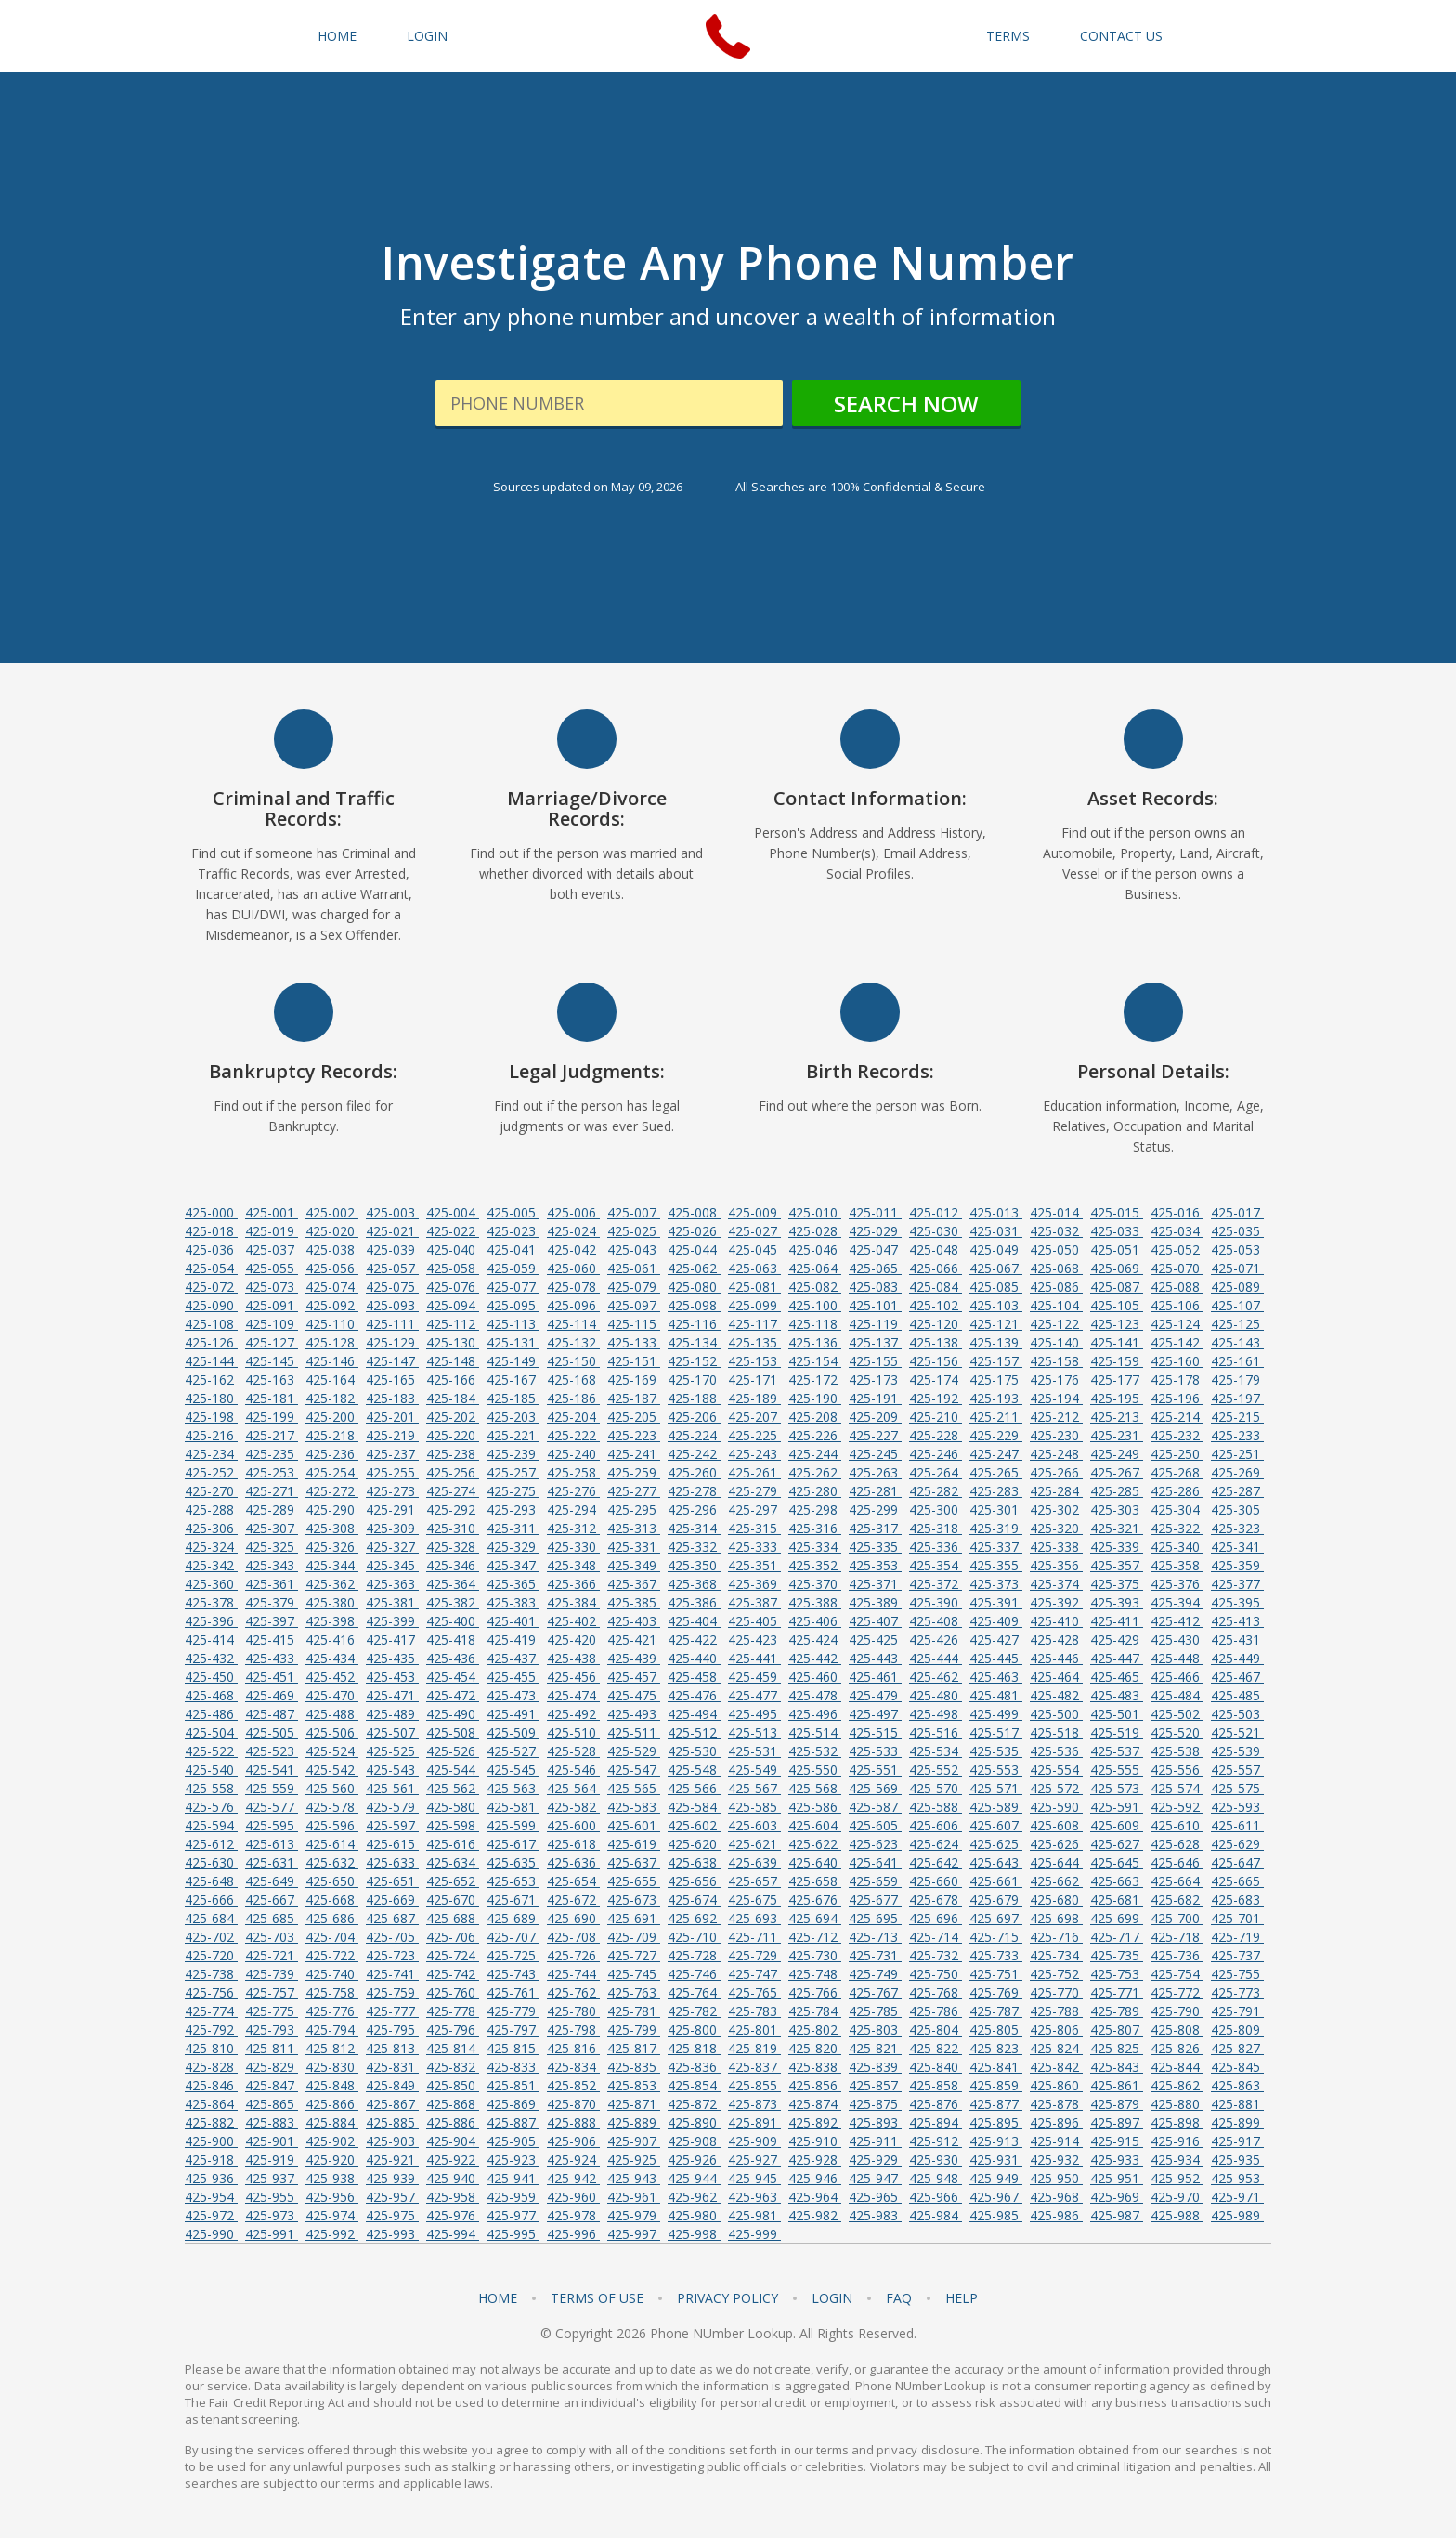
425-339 (1116, 1546)
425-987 (1116, 2215)
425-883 (271, 2122)
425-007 (633, 1212)
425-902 (332, 2141)
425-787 (995, 2011)
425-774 (211, 2011)
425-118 (814, 1324)
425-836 (694, 2067)
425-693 (754, 1918)
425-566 (694, 1788)
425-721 (271, 1955)
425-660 (935, 1881)
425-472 (452, 1695)
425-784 (814, 2011)
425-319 (995, 1528)
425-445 (995, 1658)
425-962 (694, 2197)
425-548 (694, 1769)
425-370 (814, 1584)
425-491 (513, 1714)
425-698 (1056, 1918)
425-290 (332, 1509)
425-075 (392, 1286)
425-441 (754, 1658)
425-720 (211, 1955)
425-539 (1237, 1751)
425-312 (573, 1528)
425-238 (452, 1454)
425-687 (392, 1918)
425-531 (754, 1751)
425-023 (513, 1231)
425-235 (271, 1454)
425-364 (452, 1584)
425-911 (875, 2141)
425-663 (1116, 1881)
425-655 (633, 1881)
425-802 (814, 2029)
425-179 (1237, 1379)
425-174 (935, 1379)
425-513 (754, 1732)
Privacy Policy (727, 2298)
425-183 (392, 1398)
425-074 (332, 1286)
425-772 (1176, 1992)
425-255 (392, 1472)
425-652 (452, 1881)
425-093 (392, 1305)
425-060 (573, 1268)
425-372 (935, 1584)
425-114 (573, 1324)
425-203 (513, 1416)
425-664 (1176, 1881)
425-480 (935, 1695)
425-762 (573, 1992)
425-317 (875, 1528)
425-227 (875, 1435)
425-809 (1237, 2029)
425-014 (1056, 1212)
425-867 (392, 2104)
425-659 (875, 1881)
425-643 (995, 1862)
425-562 (452, 1788)
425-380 (332, 1602)
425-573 (1116, 1788)
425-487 (271, 1714)
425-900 (211, 2141)
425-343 (271, 1565)
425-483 (1116, 1695)
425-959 (513, 2197)
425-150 (573, 1361)
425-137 (875, 1342)
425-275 (513, 1491)
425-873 (754, 2104)
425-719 (1237, 1937)
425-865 (271, 2104)
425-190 (814, 1398)
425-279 (754, 1491)
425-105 (1116, 1305)
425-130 (452, 1342)
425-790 (1176, 2011)
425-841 (995, 2067)
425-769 (995, 1992)
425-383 (513, 1602)
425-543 (392, 1769)
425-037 (271, 1249)
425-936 (211, 2178)
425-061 (633, 1268)
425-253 (271, 1472)
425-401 (513, 1621)
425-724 (452, 1955)
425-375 (1116, 1584)
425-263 (875, 1472)
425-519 (1116, 1732)
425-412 (1176, 1621)
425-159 (1116, 1361)
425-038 (332, 1249)
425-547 (633, 1769)
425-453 (392, 1676)
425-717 (1116, 1937)
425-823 (995, 2048)
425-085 (995, 1286)
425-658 (814, 1881)
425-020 (332, 1231)
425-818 (694, 2048)
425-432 (211, 1658)
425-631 (271, 1862)
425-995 (513, 2234)
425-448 (1176, 1658)
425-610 (1176, 1825)
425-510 (573, 1732)
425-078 (573, 1286)
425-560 (332, 1788)
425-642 (935, 1862)
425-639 (754, 1862)
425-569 (875, 1788)
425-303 (1116, 1509)
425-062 (694, 1268)
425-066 (935, 1268)
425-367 (633, 1584)
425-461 (875, 1676)
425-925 (633, 2159)
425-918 (211, 2159)
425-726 (573, 1955)
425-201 (392, 1416)
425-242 (694, 1454)
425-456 (573, 1676)
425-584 (694, 1807)
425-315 (754, 1528)
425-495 (754, 1714)
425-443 (875, 1658)
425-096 (573, 1305)
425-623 (875, 1844)
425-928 (814, 2159)
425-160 (1176, 1361)
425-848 (332, 2085)
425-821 (875, 2048)
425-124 (1176, 1324)
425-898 (1176, 2122)
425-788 (1056, 2011)
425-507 (392, 1732)
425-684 (211, 1918)
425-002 (332, 1212)
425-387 (754, 1602)
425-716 (1056, 1937)
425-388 (814, 1602)
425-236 (332, 1454)
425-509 (513, 1732)
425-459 (754, 1676)
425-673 (633, 1899)
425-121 (995, 1324)
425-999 (754, 2234)
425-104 (1056, 1305)
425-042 (573, 1249)
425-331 (633, 1546)
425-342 (211, 1565)
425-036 (211, 1249)
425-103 (995, 1305)
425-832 (452, 2067)
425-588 (935, 1807)
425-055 (271, 1268)
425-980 (694, 2215)
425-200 (332, 1416)
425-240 (573, 1454)
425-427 (995, 1639)
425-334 (814, 1546)
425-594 (211, 1825)
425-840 (935, 2067)
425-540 (211, 1769)
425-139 (995, 1342)
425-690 (573, 1918)
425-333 (754, 1546)
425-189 (754, 1398)
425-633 (392, 1862)
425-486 (211, 1714)
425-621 (754, 1844)
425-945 (754, 2178)
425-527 (513, 1751)
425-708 (573, 1937)
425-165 (392, 1379)
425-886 (452, 2122)
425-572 (1056, 1788)
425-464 (1056, 1676)
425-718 (1176, 1937)
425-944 (694, 2178)
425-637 (633, 1862)
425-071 (1237, 1268)
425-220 (452, 1435)
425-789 (1116, 2011)
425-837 (754, 2067)
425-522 (211, 1751)
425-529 (633, 1751)
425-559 (271, 1788)
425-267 (1116, 1472)
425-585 (754, 1807)
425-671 (513, 1899)
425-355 (995, 1565)
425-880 (1176, 2104)
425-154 (814, 1361)
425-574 (1176, 1788)
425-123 (1116, 1324)
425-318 (935, 1528)
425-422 (694, 1639)
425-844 (1176, 2067)
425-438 (573, 1658)
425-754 (1176, 1974)
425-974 (332, 2215)
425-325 (271, 1546)
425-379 (271, 1602)
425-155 (875, 1361)
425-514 (814, 1732)
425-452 (332, 1676)
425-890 (694, 2122)
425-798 (573, 2029)
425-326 (332, 1546)
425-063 (754, 1268)
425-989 (1237, 2215)
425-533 (875, 1751)
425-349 (633, 1565)
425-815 (513, 2048)
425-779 (513, 2011)
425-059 (513, 1268)
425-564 (573, 1788)
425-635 (513, 1862)
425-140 (1056, 1342)
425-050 (1056, 1249)
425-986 (1056, 2215)
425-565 (633, 1788)
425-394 (1176, 1602)
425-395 (1237, 1602)
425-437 (513, 1658)
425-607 (995, 1825)
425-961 (633, 2197)
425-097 (633, 1305)
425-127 (271, 1342)
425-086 (1056, 1286)
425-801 (754, 2029)
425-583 (633, 1807)
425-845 (1237, 2067)
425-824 (1056, 2048)
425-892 (814, 2122)
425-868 (452, 2104)
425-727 (633, 1955)
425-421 (633, 1639)
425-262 (814, 1472)
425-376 (1176, 1584)
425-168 (573, 1379)
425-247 (995, 1454)
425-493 (633, 1714)
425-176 (1056, 1379)
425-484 (1176, 1695)
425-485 (1237, 1695)
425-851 (513, 2085)
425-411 (1116, 1621)
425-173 (875, 1379)
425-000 (211, 1212)
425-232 (1176, 1435)
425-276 (573, 1491)
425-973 (271, 2215)
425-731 (875, 1955)
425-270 (211, 1491)
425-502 (1176, 1714)
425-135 (754, 1342)
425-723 (392, 1955)
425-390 (935, 1602)
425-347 (513, 1565)
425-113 (513, 1324)
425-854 (694, 2085)
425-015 (1116, 1212)
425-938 (332, 2178)
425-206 (694, 1416)
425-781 (633, 2011)
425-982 (814, 2215)
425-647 (1237, 1862)
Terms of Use (597, 2298)
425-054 (211, 1268)
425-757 (271, 1992)
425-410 (1056, 1621)
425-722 (332, 1955)
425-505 (271, 1732)
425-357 (1116, 1565)
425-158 (1056, 1361)
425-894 (935, 2122)
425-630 (211, 1862)
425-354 (935, 1565)
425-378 (211, 1602)
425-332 (694, 1546)
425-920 (332, 2159)
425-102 (935, 1305)
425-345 (392, 1565)
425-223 (633, 1435)
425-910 (814, 2141)
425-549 (754, 1769)
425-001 (271, 1212)
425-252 (211, 1472)
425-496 (814, 1714)
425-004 (452, 1212)
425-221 (513, 1435)
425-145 (271, 1361)
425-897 (1116, 2122)
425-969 (1116, 2197)
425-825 (1116, 2048)
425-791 (1237, 2011)
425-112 (452, 1324)
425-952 (1176, 2178)
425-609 (1116, 1825)
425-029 (875, 1231)
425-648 (211, 1881)
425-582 (573, 1807)
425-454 (452, 1676)
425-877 (995, 2104)
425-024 (573, 1231)
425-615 (392, 1844)
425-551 (875, 1769)
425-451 (271, 1676)
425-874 (814, 2104)
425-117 (754, 1324)
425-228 (935, 1435)
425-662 (1056, 1881)
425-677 (875, 1899)
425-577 (271, 1807)
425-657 (754, 1881)
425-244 (814, 1454)
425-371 (875, 1584)
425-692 (694, 1918)
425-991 (271, 2234)
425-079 (633, 1286)
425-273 (392, 1491)
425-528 (573, 1751)
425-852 (573, 2085)
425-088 (1176, 1286)
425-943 (633, 2178)
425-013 (995, 1212)
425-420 (573, 1639)
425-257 (513, 1472)
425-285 (1116, 1491)
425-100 (814, 1305)
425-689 (513, 1918)
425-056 (332, 1268)
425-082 (814, 1286)
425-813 (392, 2048)
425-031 (995, 1231)
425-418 (452, 1639)
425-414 (211, 1639)
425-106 (1176, 1305)
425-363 (392, 1584)
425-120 (935, 1324)
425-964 (814, 2197)
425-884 (332, 2122)
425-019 (271, 1231)
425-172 (814, 1379)
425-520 (1176, 1732)
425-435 (392, 1658)
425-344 (332, 1565)
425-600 (573, 1825)
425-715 (995, 1937)
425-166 (452, 1379)
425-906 (573, 2141)
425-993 (392, 2234)
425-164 (332, 1379)
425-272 (332, 1491)
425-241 (633, 1454)
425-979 (633, 2215)
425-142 (1176, 1342)
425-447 (1116, 1658)
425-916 (1176, 2141)
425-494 (694, 1714)
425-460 (814, 1676)
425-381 (392, 1602)
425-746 (694, 1974)
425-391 (995, 1602)
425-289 (271, 1509)
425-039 (392, 1249)
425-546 (573, 1769)
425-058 (452, 1268)
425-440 (694, 1658)
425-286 (1176, 1491)
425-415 (271, 1639)
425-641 (875, 1862)
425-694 (814, 1918)
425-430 (1176, 1639)
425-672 (573, 1899)
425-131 (513, 1342)
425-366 (573, 1584)
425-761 (513, 1992)
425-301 (995, 1509)
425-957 (392, 2197)
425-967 (995, 2197)
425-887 (513, 2122)
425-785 (875, 2011)
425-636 (573, 1862)
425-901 (271, 2141)
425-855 (754, 2085)
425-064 (814, 1268)
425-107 (1237, 1305)
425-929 (875, 2159)
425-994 (452, 2234)
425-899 (1237, 2122)
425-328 (452, 1546)
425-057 (392, 1268)
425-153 (754, 1361)
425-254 (332, 1472)
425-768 (935, 1992)
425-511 (633, 1732)
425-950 (1056, 2178)
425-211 (995, 1416)
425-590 (1056, 1807)
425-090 (211, 1305)
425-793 (271, 2029)
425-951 (1116, 2178)
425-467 (1237, 1676)
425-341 (1237, 1546)
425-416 (332, 1639)
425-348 (573, 1565)
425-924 (573, 2159)
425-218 (332, 1435)
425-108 (211, 1324)
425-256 (452, 1472)
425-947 (875, 2178)
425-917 (1237, 2141)
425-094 (452, 1305)
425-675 (754, 1899)
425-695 (875, 1918)
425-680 (1056, 1899)
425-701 (1237, 1918)
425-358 (1176, 1565)
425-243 (754, 1454)
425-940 (452, 2178)
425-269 (1237, 1472)
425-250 (1176, 1454)
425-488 (332, 1714)
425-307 (271, 1528)
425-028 (814, 1231)
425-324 (211, 1546)
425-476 (694, 1695)
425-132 (573, 1342)
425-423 (754, 1639)
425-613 (271, 1844)
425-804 (935, 2029)
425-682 (1176, 1899)
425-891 (754, 2122)
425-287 (1237, 1491)
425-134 (694, 1342)
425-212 (1056, 1416)
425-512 (694, 1732)
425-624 (935, 1844)
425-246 (935, 1454)
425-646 (1176, 1862)
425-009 (754, 1212)
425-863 (1237, 2085)
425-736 (1176, 1955)
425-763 (633, 1992)
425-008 (694, 1212)
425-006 (573, 1212)
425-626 (1056, 1844)
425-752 (1056, 1974)
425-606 (935, 1825)
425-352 (814, 1565)
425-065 (875, 1268)
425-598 (452, 1825)
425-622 (814, 1844)
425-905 (513, 2141)
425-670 (452, 1899)
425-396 (211, 1621)
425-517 (995, 1732)
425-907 (633, 2141)
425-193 (995, 1398)
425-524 (332, 1751)
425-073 (271, 1286)
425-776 (332, 2011)
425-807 (1116, 2029)
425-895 (995, 2122)
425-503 (1237, 1714)
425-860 (1056, 2085)
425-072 (211, 1286)
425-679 (995, 1899)
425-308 (332, 1528)
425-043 (633, 1249)
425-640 (814, 1862)
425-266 (1056, 1472)
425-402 (573, 1621)
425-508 (452, 1732)
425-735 (1116, 1955)
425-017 (1237, 1212)
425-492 (573, 1714)
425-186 (573, 1398)
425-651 (392, 1881)
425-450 (211, 1676)
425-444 (935, 1658)
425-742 (452, 1974)
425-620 (694, 1844)
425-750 (935, 1974)
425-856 (814, 2085)
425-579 (392, 1807)
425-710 (694, 1937)
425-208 (814, 1416)
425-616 (452, 1844)
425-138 (935, 1342)
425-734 (1056, 1955)
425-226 (814, 1435)
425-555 (1116, 1769)
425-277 (633, 1491)
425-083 (875, 1286)
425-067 (995, 1268)
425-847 (271, 2085)
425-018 (211, 1231)
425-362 (332, 1584)
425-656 (694, 1881)
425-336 (935, 1546)
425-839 (875, 2067)
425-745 (633, 1974)
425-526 (452, 1751)
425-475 (633, 1695)
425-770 (1056, 1992)
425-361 (271, 1584)
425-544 (452, 1769)
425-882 (211, 2122)
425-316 (814, 1528)
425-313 (633, 1528)
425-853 (633, 2085)
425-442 (814, 1658)
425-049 (995, 1249)
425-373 (995, 1584)
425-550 (814, 1769)
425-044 (694, 1249)
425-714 (935, 1937)
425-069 (1116, 1268)
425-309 (392, 1528)
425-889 (633, 2122)
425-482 (1056, 1695)
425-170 (694, 1379)
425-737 (1237, 1955)
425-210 (935, 1416)
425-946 (814, 2178)
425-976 (452, 2215)
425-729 (754, 1955)
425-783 (754, 2011)
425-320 (1056, 1528)
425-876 (935, 2104)
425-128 (332, 1342)
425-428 (1056, 1639)
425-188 (694, 1398)
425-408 (935, 1621)
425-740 (332, 1974)
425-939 (392, 2178)
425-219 (392, 1435)
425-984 (935, 2215)
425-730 (814, 1955)
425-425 (875, 1639)
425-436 (452, 1658)
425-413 (1237, 1621)
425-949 (995, 2178)
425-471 (392, 1695)
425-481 (995, 1695)
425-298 (814, 1509)
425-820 (814, 2048)
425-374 (1056, 1584)
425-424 (814, 1639)
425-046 (814, 1249)
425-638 (694, 1862)
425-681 (1116, 1899)
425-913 (995, 2141)
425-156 (935, 1361)
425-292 (452, 1509)
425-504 (211, 1732)
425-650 (332, 1881)
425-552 (935, 1769)
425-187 (633, 1398)
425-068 (1056, 1268)
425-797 (513, 2029)
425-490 (452, 1714)
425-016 (1176, 1212)
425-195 (1116, 1398)
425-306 (211, 1528)
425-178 (1176, 1379)
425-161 (1237, 1361)
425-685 (271, 1918)
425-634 (452, 1862)
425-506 (332, 1732)
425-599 (513, 1825)
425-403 (633, 1621)
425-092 (332, 1305)
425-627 (1116, 1844)
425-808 (1176, 2029)
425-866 (332, 2104)
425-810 (211, 2048)
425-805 (995, 2029)
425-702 (211, 1937)
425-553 (995, 1769)
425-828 (211, 2067)
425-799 (633, 2029)
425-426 (935, 1639)
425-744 (573, 1974)
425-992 (332, 2234)
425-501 (1116, 1714)
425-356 (1056, 1565)
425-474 (573, 1695)
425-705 (392, 1937)
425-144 (211, 1361)
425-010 (814, 1212)
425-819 (754, 2048)
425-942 (573, 2178)
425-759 (392, 1992)
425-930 (935, 2159)
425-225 (754, 1435)
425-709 (633, 1937)
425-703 (271, 1937)
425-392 (1056, 1602)
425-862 (1176, 2085)
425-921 (392, 2159)
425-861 (1116, 2085)
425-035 (1237, 1231)
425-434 (332, 1658)
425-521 (1237, 1732)
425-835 (633, 2067)
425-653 (513, 1881)
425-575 (1237, 1788)
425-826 (1176, 2048)
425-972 (211, 2215)
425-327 (392, 1546)
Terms (1008, 36)
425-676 (814, 1899)
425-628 (1176, 1844)
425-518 (1056, 1732)
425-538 (1176, 1751)
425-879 (1116, 2104)
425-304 (1176, 1509)
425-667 (271, 1899)
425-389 (875, 1602)
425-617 (513, 1844)
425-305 (1237, 1509)
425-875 (875, 2104)
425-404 (694, 1621)
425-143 (1237, 1342)
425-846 (211, 2085)
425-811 (271, 2048)
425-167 (513, 1379)
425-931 (995, 2159)
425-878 (1056, 2104)
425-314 (694, 1528)
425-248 (1056, 1454)
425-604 (814, 1825)
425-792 (211, 2029)
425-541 (271, 1769)
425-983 (875, 2215)
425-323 (1237, 1528)
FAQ (899, 2298)
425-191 (875, 1398)
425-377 (1237, 1584)
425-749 (875, 1974)
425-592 (1176, 1807)
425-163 (271, 1379)
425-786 (935, 2011)
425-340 (1176, 1546)
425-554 (1056, 1769)
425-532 (814, 1751)
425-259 (633, 1472)
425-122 (1056, 1324)
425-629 (1237, 1844)
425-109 (271, 1324)
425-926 (694, 2159)
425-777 (392, 2011)
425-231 (1116, 1435)
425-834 (573, 2067)
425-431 (1237, 1639)
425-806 (1056, 2029)
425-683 (1237, 1899)
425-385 (633, 1602)
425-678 (935, 1899)
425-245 (875, 1454)
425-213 (1116, 1416)
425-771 (1116, 1992)
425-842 (1056, 2067)
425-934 (1176, 2159)
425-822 (935, 2048)
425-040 (452, 1249)
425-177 (1116, 1379)
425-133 (633, 1342)
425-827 (1237, 2048)
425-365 (513, 1584)
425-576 (211, 1807)
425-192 (935, 1398)
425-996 (573, 2234)
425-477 (754, 1695)
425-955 (271, 2197)
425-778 (452, 2011)
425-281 (875, 1491)
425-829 (271, 2067)
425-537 (1116, 1751)
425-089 (1237, 1286)
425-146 (332, 1361)
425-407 (875, 1621)
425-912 (935, 2141)
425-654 (573, 1881)
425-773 (1237, 1992)
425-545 (513, 1769)
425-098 (694, 1305)
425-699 (1116, 1918)
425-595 (271, 1825)
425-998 (694, 2234)
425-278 (694, 1491)
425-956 (332, 2197)
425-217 (271, 1435)
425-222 (573, 1435)
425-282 (935, 1491)
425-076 (452, 1286)
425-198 (211, 1416)
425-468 (211, 1695)
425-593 (1237, 1807)
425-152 (694, 1361)
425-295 (633, 1509)
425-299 (875, 1509)
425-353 (875, 1565)
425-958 (452, 2197)
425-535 (995, 1751)
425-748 (814, 1974)
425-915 (1116, 2141)
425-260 (694, 1472)
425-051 (1116, 1249)
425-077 (513, 1286)
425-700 (1176, 1918)
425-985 (995, 2215)
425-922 (452, 2159)
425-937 (271, 2178)
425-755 (1237, 1974)
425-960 (573, 2197)
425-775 (271, 2011)
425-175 (995, 1379)
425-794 (332, 2029)
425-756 (211, 1992)
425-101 (875, 1305)
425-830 (332, 2067)
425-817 (633, 2048)
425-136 (814, 1342)
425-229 (995, 1435)
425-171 (754, 1379)
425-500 (1056, 1714)
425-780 (573, 2011)
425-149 (513, 1361)
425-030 (935, 1231)
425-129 (392, 1342)
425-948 (935, 2178)
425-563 (513, 1788)
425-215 (1237, 1416)
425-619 (633, 1844)
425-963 (754, 2197)
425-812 (332, 2048)
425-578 (332, 1807)
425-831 (392, 2067)
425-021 (392, 1231)
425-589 (995, 1807)
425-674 (694, 1899)
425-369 (754, 1584)
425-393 (1116, 1602)
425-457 (633, 1676)
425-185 (513, 1398)
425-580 (452, 1807)
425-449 (1237, 1658)
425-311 (513, 1528)
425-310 (452, 1528)
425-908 (694, 2141)
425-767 (875, 1992)
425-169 (633, 1379)
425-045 (754, 1249)
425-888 (573, 2122)
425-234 (211, 1454)
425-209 (875, 1416)
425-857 (875, 2085)
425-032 (1056, 1231)
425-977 (513, 2215)
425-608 (1056, 1825)
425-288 (211, 1509)
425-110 (332, 1324)
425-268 (1176, 1472)
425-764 (694, 1992)
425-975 (392, 2215)
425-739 (271, 1974)
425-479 (875, 1695)
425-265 (995, 1472)
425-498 (935, 1714)
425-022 (452, 1231)
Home (337, 36)
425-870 (573, 2104)
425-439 (633, 1658)
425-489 (392, 1714)
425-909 (754, 2141)
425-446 (1056, 1658)
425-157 (995, 1361)
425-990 (211, 2234)
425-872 (694, 2104)
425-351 (754, 1565)
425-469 (271, 1695)
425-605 (875, 1825)
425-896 (1056, 2122)
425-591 (1116, 1807)
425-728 (694, 1955)
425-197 (1237, 1398)
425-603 (754, 1825)
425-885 (392, 2122)
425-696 (935, 1918)
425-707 (513, 1937)
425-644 (1056, 1862)
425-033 (1116, 1231)
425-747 (754, 1974)
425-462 (935, 1676)
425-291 (392, 1509)
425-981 (754, 2215)
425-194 (1056, 1398)
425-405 (754, 1621)
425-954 (211, 2197)
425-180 (211, 1398)
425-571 (995, 1788)
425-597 (392, 1825)
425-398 (332, 1621)
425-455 (513, 1676)
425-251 (1237, 1454)
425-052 (1176, 1249)
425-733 (995, 1955)
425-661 (995, 1881)
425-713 (875, 1937)
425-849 (392, 2085)
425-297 (754, 1509)
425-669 (392, 1899)
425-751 (995, 1974)
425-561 (392, 1788)
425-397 (271, 1621)
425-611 (1237, 1825)
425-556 (1176, 1769)
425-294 (573, 1509)
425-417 (392, 1639)
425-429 (1116, 1639)
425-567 (754, 1788)
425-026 (694, 1231)
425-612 (211, 1844)
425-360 (211, 1584)
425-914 (1056, 2141)
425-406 (814, 1621)
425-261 (754, 1472)
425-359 (1237, 1565)
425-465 (1116, 1676)
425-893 (875, 2122)
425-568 (814, 1788)
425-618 (573, 1844)
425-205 (633, 1416)
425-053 (1237, 1249)
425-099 (754, 1305)
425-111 (392, 1324)
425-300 (935, 1509)
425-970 (1176, 2197)
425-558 (211, 1788)
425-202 (452, 1416)
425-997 (633, 2234)
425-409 (995, 1621)
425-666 (211, 1899)
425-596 (332, 1825)
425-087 (1116, 1286)
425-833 (513, 2067)
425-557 (1237, 1769)
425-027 (754, 1231)
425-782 (694, 2011)
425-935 (1237, 2159)
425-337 (995, 1546)
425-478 (814, 1695)
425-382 (452, 1602)
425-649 (271, 1881)
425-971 (1237, 2197)
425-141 (1116, 1342)
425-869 (513, 2104)
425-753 (1116, 1974)
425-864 (211, 2104)
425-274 (452, 1491)
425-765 (754, 1992)
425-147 (392, 1361)
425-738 (211, 1974)
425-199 (271, 1416)
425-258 (573, 1472)
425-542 (332, 1769)
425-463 (995, 1676)
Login (427, 36)
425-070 (1176, 1268)
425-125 (1237, 1324)
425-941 (513, 2178)
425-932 (1056, 2159)
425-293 (513, 1509)
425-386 (694, 1602)
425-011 (875, 1212)
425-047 (875, 1249)
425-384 (573, 1602)
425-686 (332, 1918)
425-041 (513, 1249)
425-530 (694, 1751)
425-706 (452, 1937)
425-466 (1176, 1676)
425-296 (694, 1509)
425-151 (633, 1361)
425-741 (392, 1974)
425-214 (1176, 1416)
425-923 (513, 2159)
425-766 (814, 1992)
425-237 (392, 1454)
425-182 (332, 1398)
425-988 (1176, 2215)
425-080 (694, 1286)
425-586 (814, 1807)
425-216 (211, 1435)
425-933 (1116, 2159)
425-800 (694, 2029)
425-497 (875, 1714)
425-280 (814, 1491)
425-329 (513, 1546)
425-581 (513, 1807)
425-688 (452, 1918)
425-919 (271, 2159)
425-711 (754, 1937)
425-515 (875, 1732)
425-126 (211, 1342)
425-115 (633, 1324)
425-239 (513, 1454)
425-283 (995, 1491)
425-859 (995, 2085)
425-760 (452, 1992)
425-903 (392, 2141)
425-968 (1056, 2197)
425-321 (1116, 1528)
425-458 (694, 1676)
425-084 (935, 1286)
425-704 (332, 1937)
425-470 (332, 1695)
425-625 (995, 1844)
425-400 (452, 1621)
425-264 (935, 1472)
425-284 (1056, 1491)
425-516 (935, 1732)
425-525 (392, 1751)
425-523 (271, 1751)
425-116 (694, 1324)
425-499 (995, 1714)
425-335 (875, 1546)
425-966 (935, 2197)
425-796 (452, 2029)
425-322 (1176, 1528)
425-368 (694, 1584)
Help (961, 2298)
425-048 (935, 1249)
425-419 (513, 1639)
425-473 (513, 1695)
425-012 (935, 1212)
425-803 (875, 2029)
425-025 (633, 1231)
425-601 (633, 1825)
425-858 (935, 2085)
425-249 (1116, 1454)
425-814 (452, 2048)
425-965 (875, 2197)
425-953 (1237, 2178)
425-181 (271, 1398)
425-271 (271, 1491)
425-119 (875, 1324)
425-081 (754, 1286)
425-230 (1056, 1435)
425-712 (814, 1937)
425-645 (1116, 1862)
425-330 (573, 1546)
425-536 (1056, 1751)
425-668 (332, 1899)
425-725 (513, 1955)
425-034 (1176, 1231)
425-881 (1237, 2104)
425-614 (332, 1844)
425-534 (935, 1751)
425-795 (392, 2029)
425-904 (452, 2141)
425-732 (935, 1955)
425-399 (392, 1621)
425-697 (995, 1918)
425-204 (573, 1416)
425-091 (271, 1305)
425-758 (332, 1992)
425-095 (513, 1305)
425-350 (694, 1565)
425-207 (754, 1416)
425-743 (513, 1974)
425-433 (271, 1658)
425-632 (332, 1862)
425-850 (452, 2085)
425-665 (1237, 1881)
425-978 (573, 2215)
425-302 (1056, 1509)
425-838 (814, 2067)
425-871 (633, 2104)
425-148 (452, 1361)
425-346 (452, 1565)
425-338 (1056, 1546)
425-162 (211, 1379)
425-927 (754, 2159)
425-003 (392, 1212)
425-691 (633, 1918)
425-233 (1237, 1435)
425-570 (935, 1788)
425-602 (694, 1825)
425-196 (1176, 1398)
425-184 (452, 1398)
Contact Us (1121, 36)
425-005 (513, 1212)
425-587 (875, 1807)
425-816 (573, 2048)
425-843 (1116, 2067)
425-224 (694, 1435)
